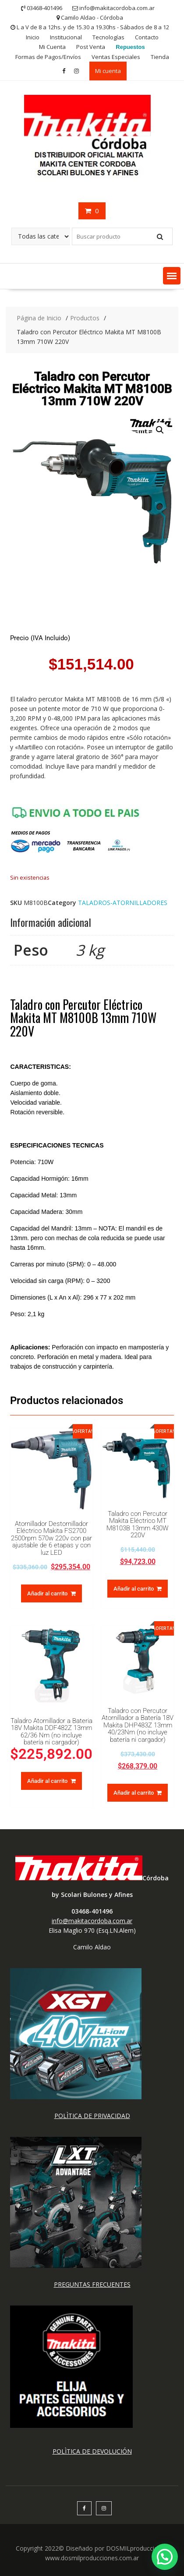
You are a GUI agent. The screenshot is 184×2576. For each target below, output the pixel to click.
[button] (171, 275)
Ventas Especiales (116, 57)
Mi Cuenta (52, 47)
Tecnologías (108, 37)
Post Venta (90, 47)
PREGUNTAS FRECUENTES (92, 2284)
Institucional (66, 37)
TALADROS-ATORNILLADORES (122, 902)
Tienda (160, 57)
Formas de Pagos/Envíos (48, 57)
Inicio (32, 37)
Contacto (147, 37)
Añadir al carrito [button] (47, 1593)
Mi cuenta (108, 71)
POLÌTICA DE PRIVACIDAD (92, 2115)
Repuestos (130, 47)
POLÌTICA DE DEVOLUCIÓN (92, 2451)
